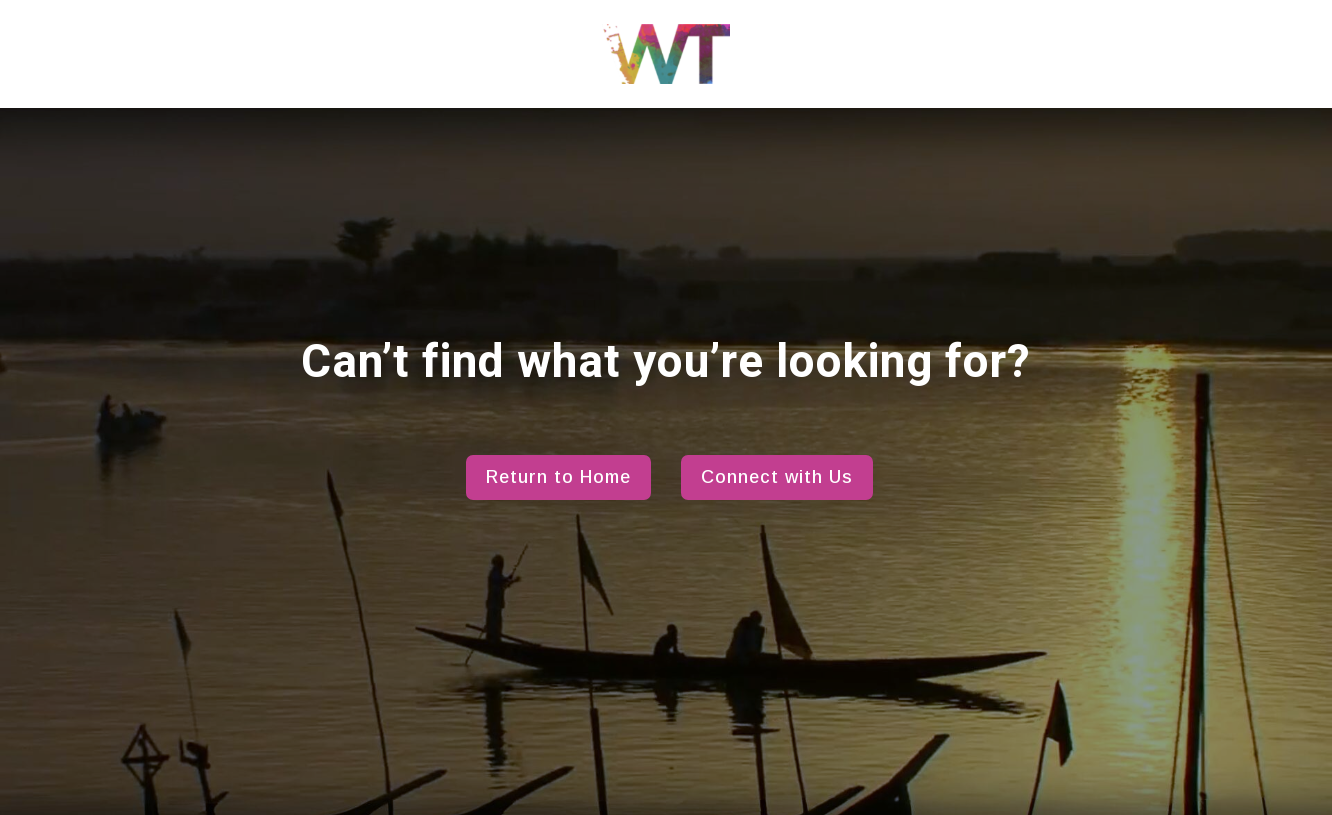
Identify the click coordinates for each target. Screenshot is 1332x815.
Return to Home (558, 477)
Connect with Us (777, 477)
